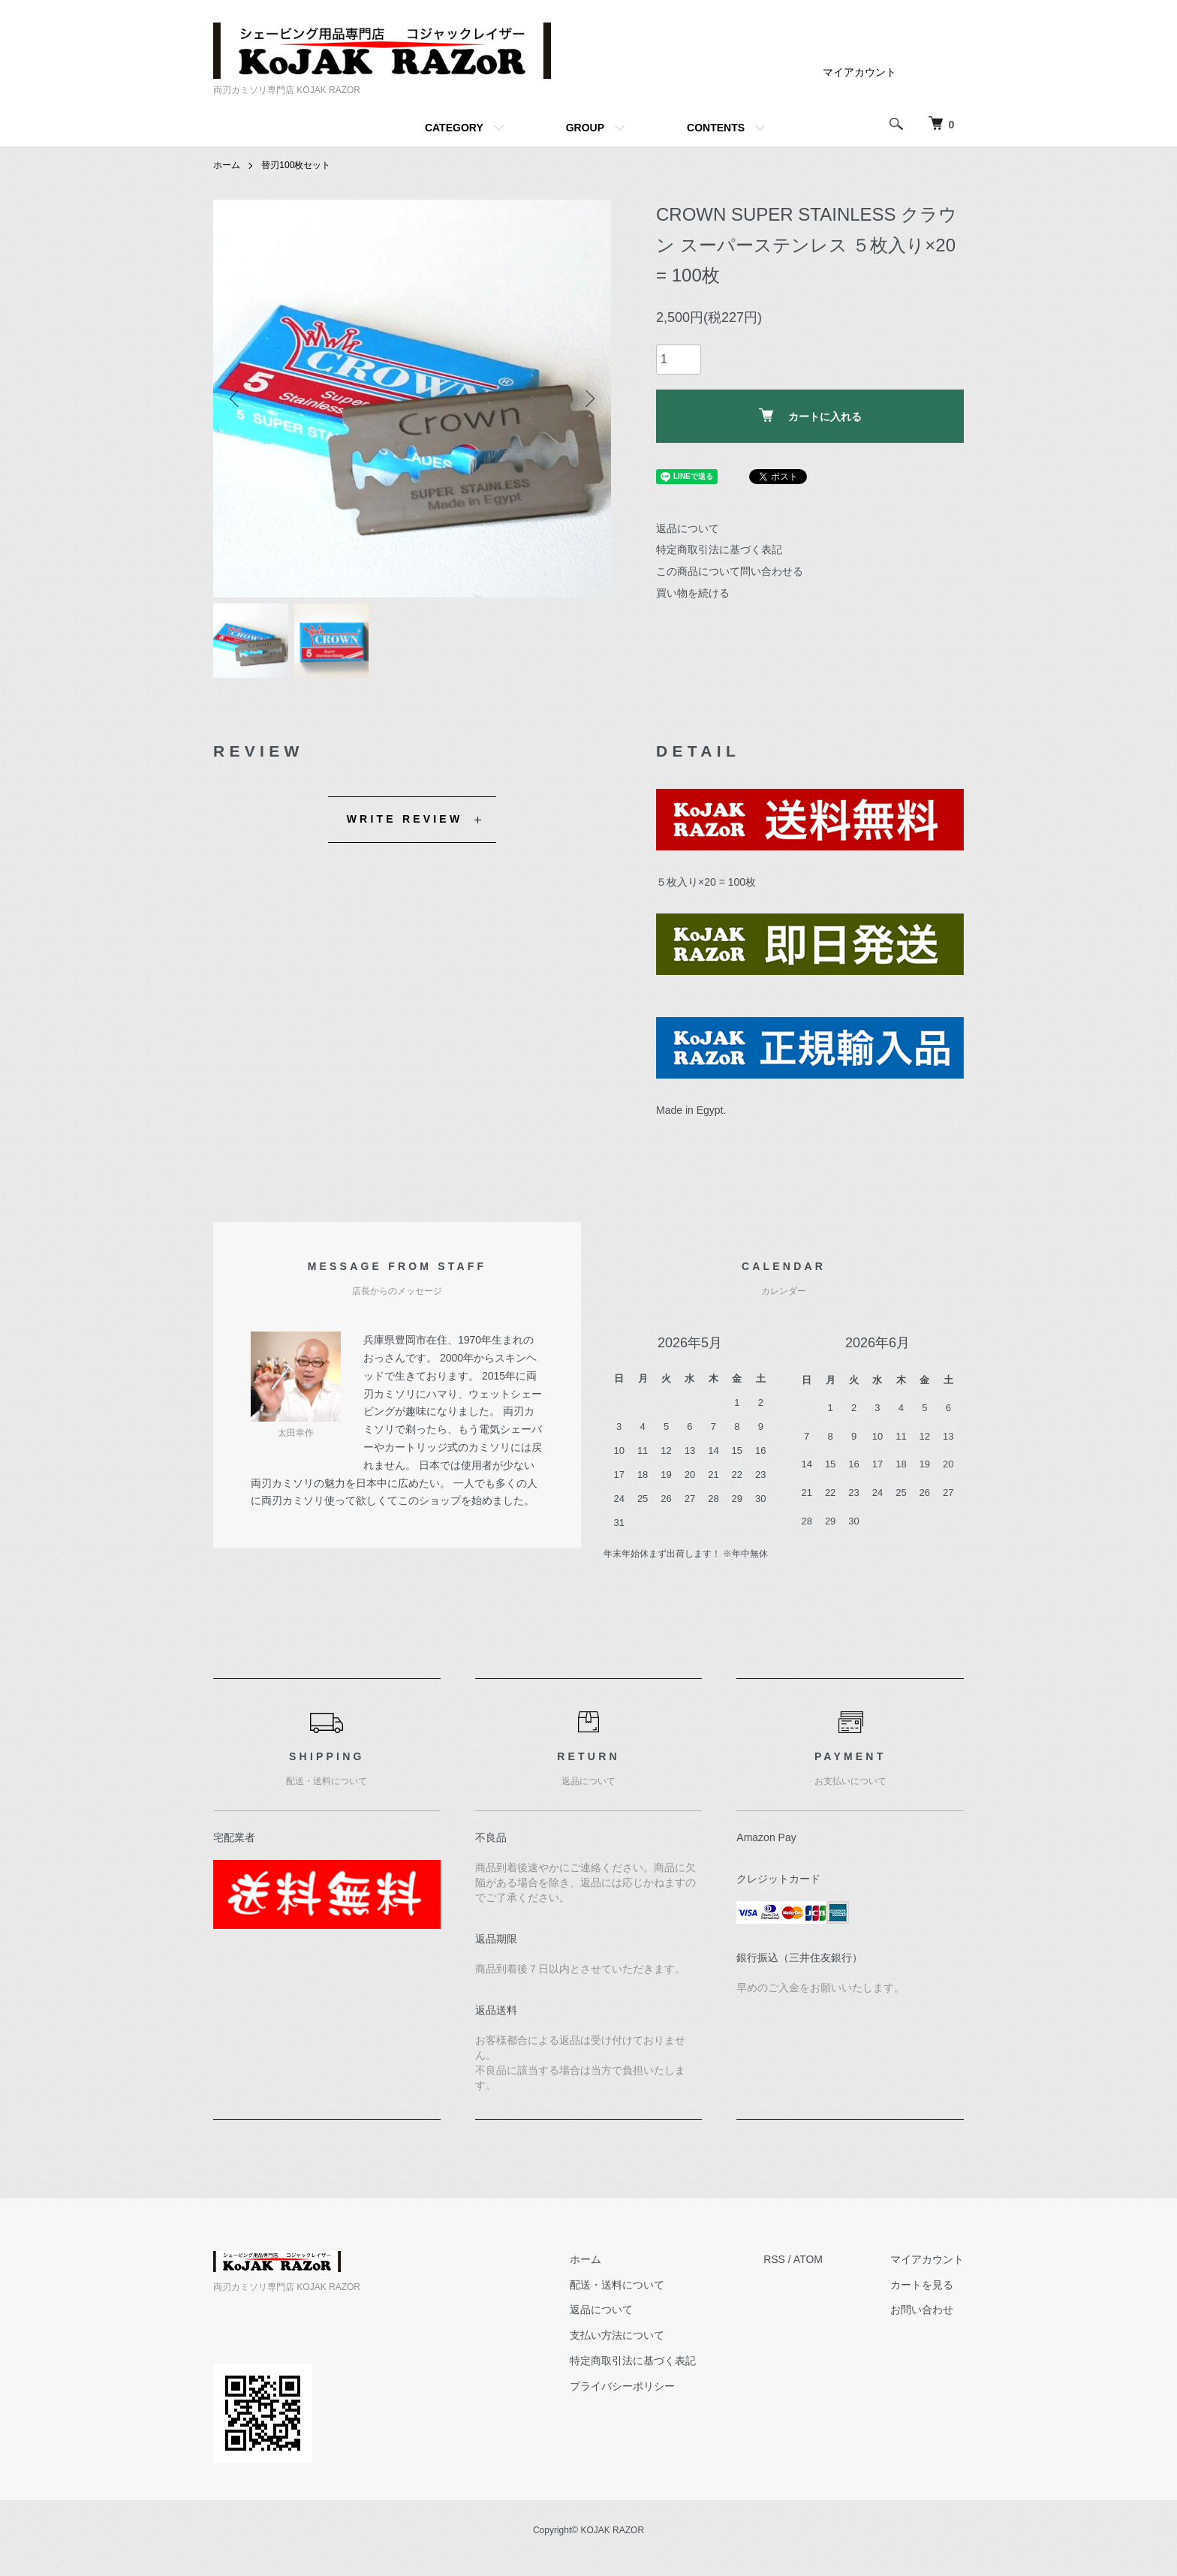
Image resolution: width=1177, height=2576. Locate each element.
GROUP (585, 128)
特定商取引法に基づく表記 (719, 549)
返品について (687, 528)
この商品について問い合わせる (729, 571)
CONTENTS (716, 128)
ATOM (808, 2259)
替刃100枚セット (295, 165)
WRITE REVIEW (405, 819)
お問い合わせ (921, 2310)
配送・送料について (617, 2285)
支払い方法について (617, 2335)
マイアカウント (859, 72)
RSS (774, 2259)
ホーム (226, 165)
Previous (235, 398)
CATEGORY (454, 128)
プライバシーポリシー (622, 2386)
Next (588, 398)
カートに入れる (810, 415)
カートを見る (921, 2285)
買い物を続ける (693, 593)
